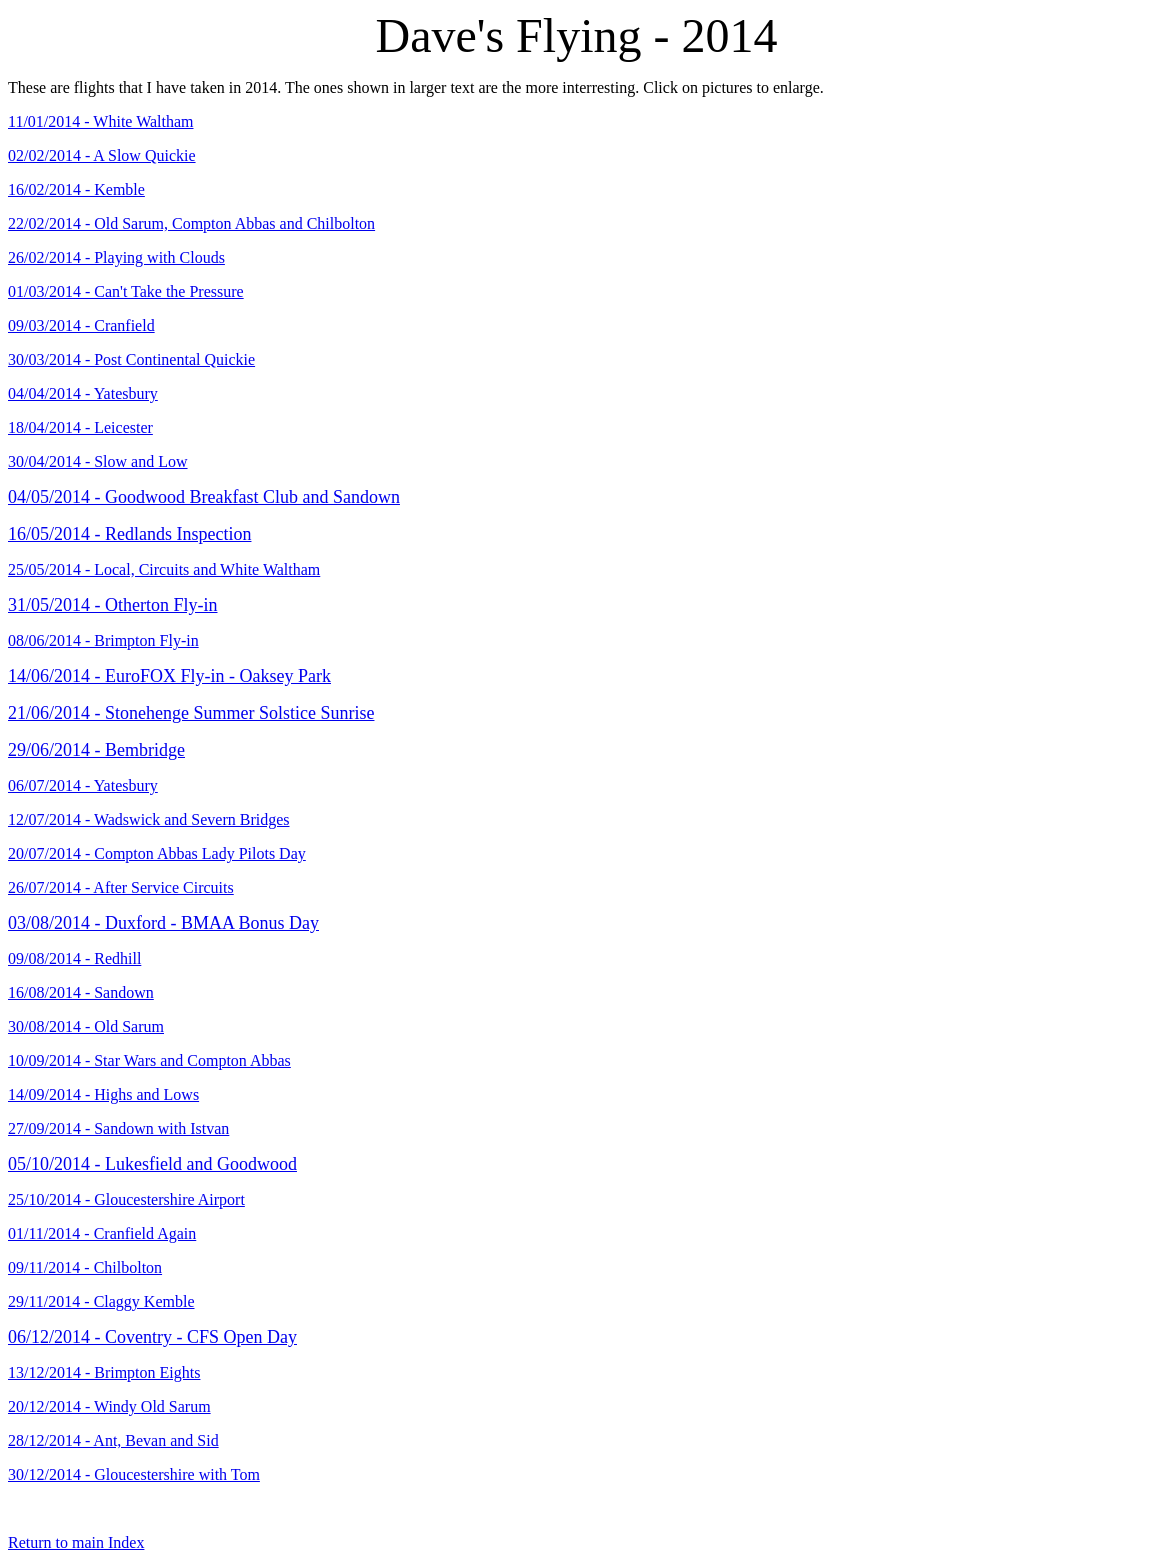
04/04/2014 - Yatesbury (83, 393)
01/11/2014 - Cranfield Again (102, 1233)
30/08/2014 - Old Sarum (86, 1026)
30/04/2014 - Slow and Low (98, 461)
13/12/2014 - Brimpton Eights (104, 1372)
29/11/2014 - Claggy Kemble (101, 1301)
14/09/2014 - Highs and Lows (103, 1094)
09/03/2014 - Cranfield (81, 325)
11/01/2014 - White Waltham (101, 121)
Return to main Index (76, 1542)
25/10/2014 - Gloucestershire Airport (126, 1199)
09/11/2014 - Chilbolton (85, 1267)
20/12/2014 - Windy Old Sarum (109, 1406)
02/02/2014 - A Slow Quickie (102, 155)
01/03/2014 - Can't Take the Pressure (126, 291)
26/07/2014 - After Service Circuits (121, 887)
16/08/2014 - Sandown (81, 992)
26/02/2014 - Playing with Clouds (116, 257)
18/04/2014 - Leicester (80, 427)
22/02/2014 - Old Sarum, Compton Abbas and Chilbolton (191, 223)
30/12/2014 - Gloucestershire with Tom (134, 1474)
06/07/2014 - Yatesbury (83, 785)
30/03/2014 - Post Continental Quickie (131, 359)
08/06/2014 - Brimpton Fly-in (103, 640)
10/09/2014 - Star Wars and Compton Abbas (149, 1060)
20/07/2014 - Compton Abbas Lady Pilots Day (157, 853)
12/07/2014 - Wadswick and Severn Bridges (148, 819)
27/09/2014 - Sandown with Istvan (118, 1128)
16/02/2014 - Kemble (76, 189)
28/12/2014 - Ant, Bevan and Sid (113, 1440)
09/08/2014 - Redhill (74, 958)
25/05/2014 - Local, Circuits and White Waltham (164, 569)
